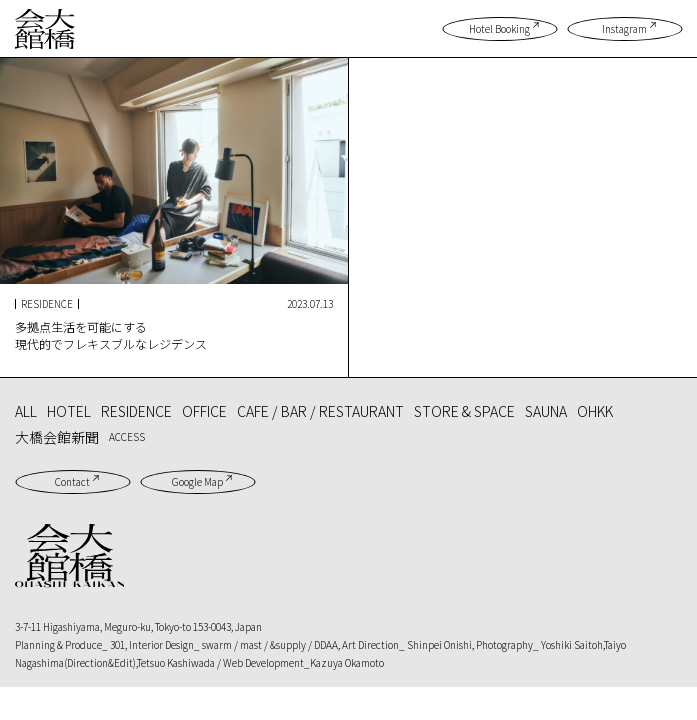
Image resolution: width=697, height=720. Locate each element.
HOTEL (69, 411)
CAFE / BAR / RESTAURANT (320, 411)
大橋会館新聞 (57, 437)
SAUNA (546, 411)
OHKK (595, 411)
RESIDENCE (136, 411)
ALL (26, 411)
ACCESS (127, 436)
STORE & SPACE (464, 411)
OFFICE (204, 411)
